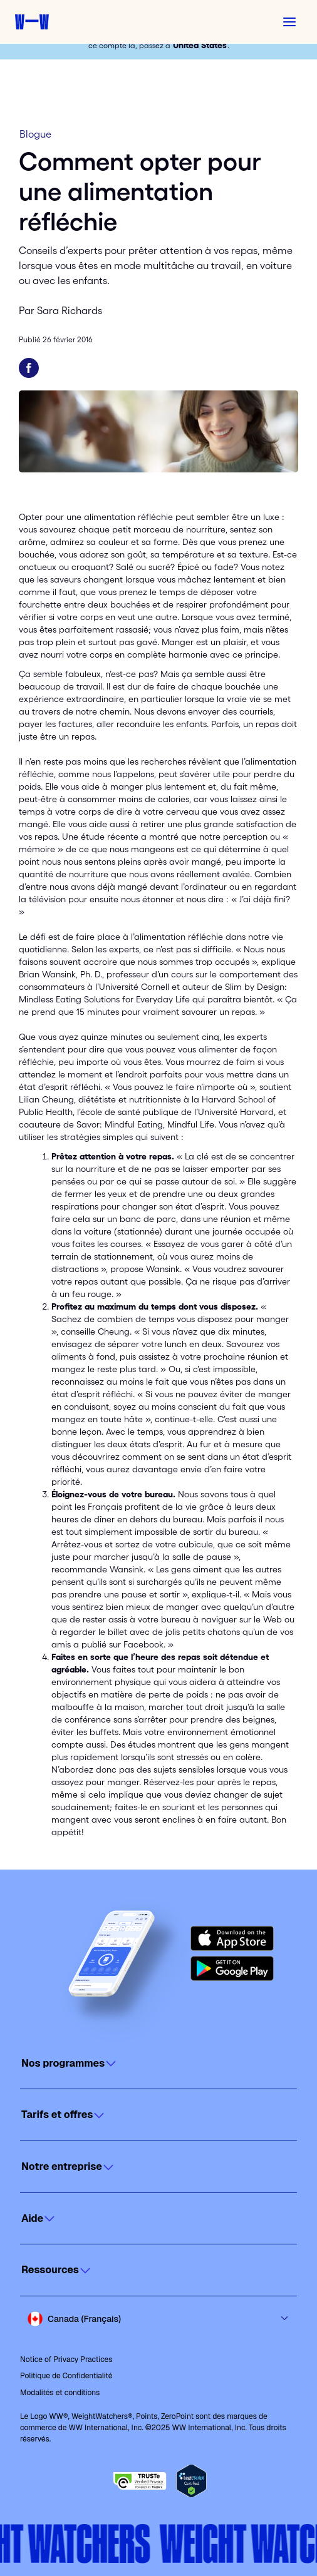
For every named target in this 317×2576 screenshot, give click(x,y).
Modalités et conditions (60, 2393)
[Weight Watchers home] (32, 21)
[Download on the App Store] (232, 1938)
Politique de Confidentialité (66, 2376)
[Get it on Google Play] (232, 1968)
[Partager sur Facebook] (29, 368)
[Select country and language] (158, 2318)
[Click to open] (158, 2063)
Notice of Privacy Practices (66, 2360)
